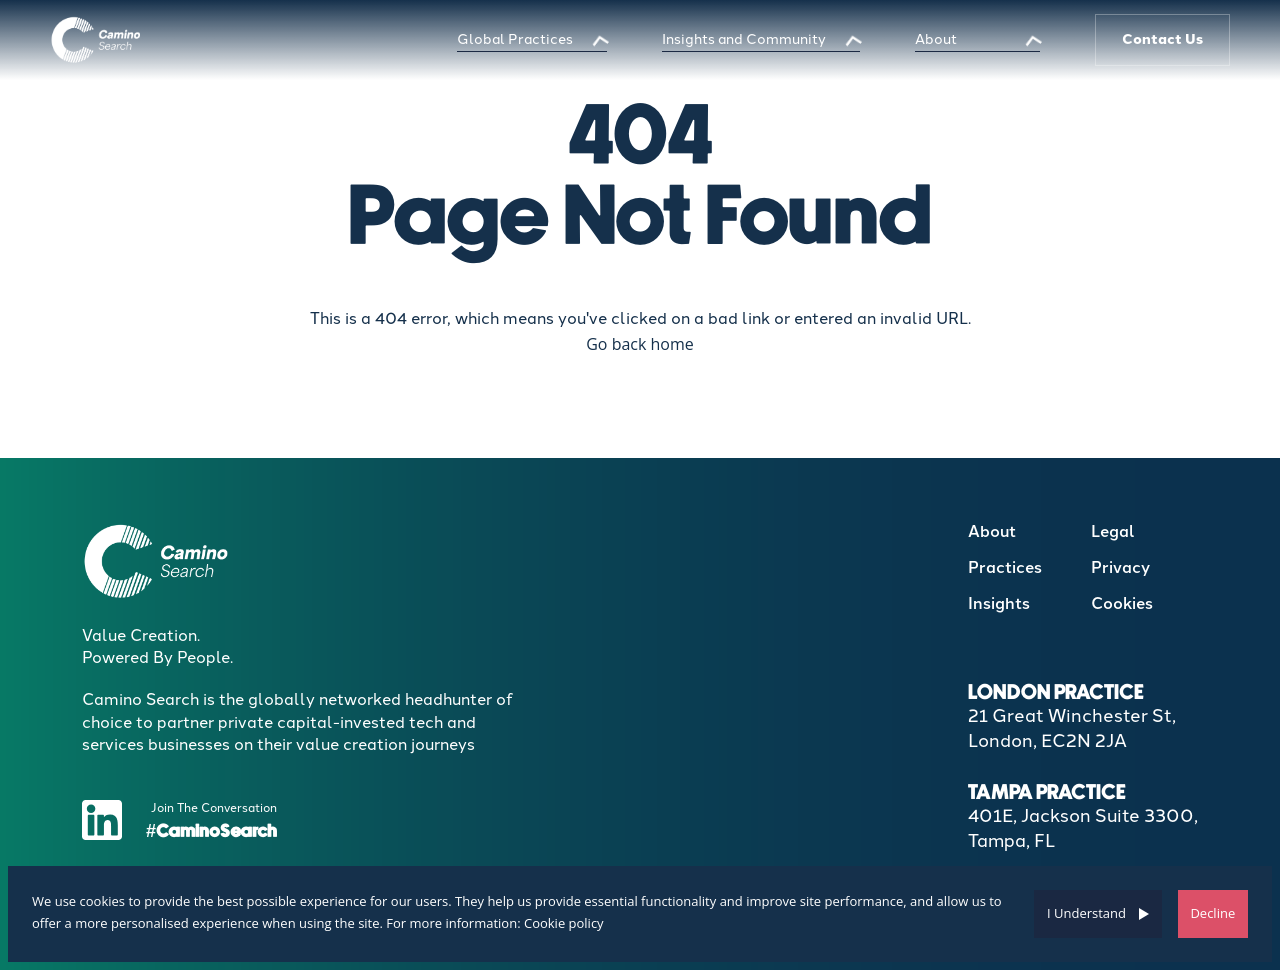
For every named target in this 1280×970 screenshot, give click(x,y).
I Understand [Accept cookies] (1086, 913)
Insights (999, 603)
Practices (1005, 567)
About (936, 39)
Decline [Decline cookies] (1212, 913)
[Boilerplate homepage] (96, 39)
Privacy (1120, 567)
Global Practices (515, 39)
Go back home (640, 344)
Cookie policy (564, 923)
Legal (1113, 531)
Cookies (1122, 603)
